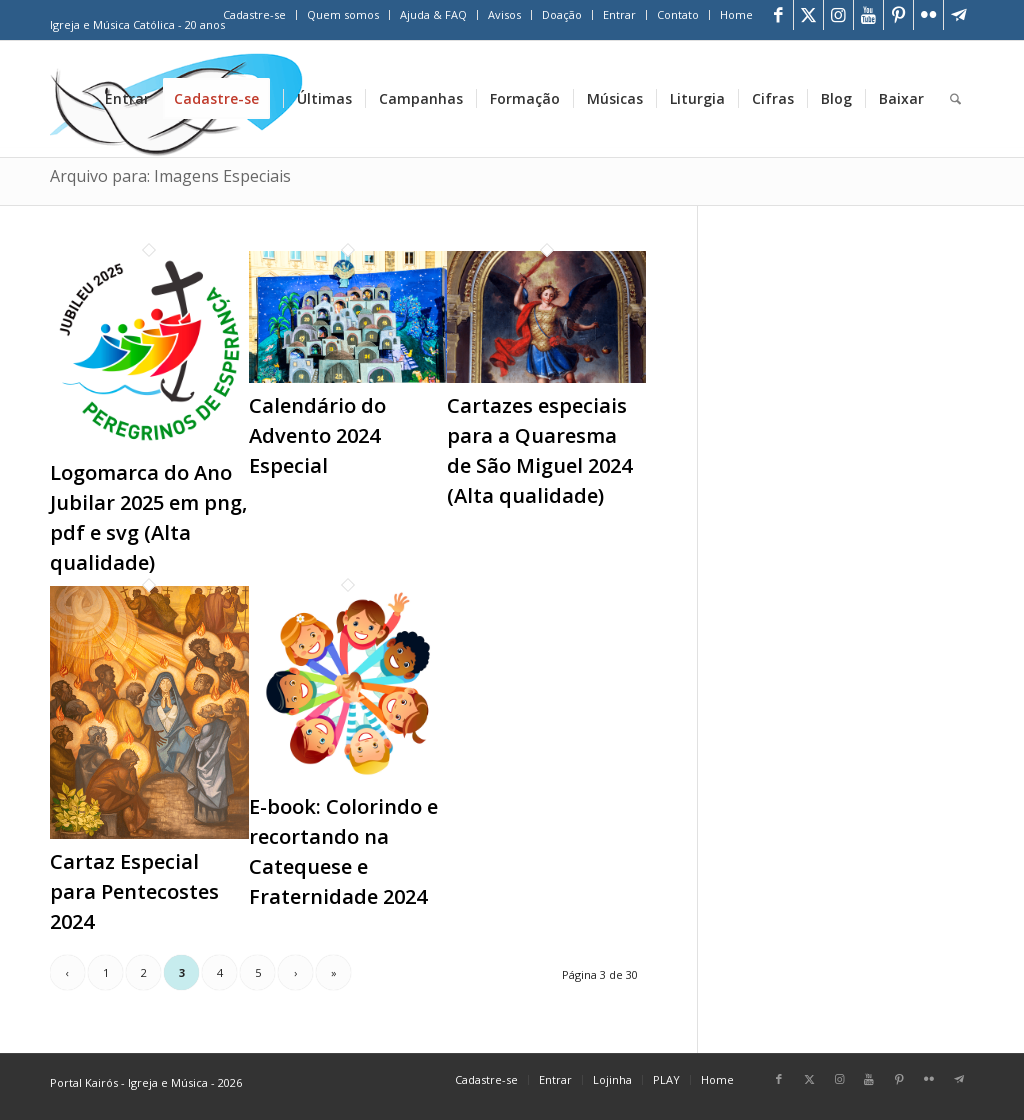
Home (736, 14)
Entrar (619, 14)
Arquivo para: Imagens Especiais (170, 176)
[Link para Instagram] (838, 15)
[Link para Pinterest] (898, 15)
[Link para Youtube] (868, 15)
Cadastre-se (254, 14)
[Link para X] (808, 15)
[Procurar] (955, 99)
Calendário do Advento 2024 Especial (317, 435)
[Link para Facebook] (778, 15)
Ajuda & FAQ (433, 14)
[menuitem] (255, 15)
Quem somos (343, 14)
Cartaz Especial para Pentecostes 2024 (134, 891)
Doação (562, 14)
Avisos (504, 14)
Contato (678, 14)
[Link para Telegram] (959, 15)
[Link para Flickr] (928, 15)
